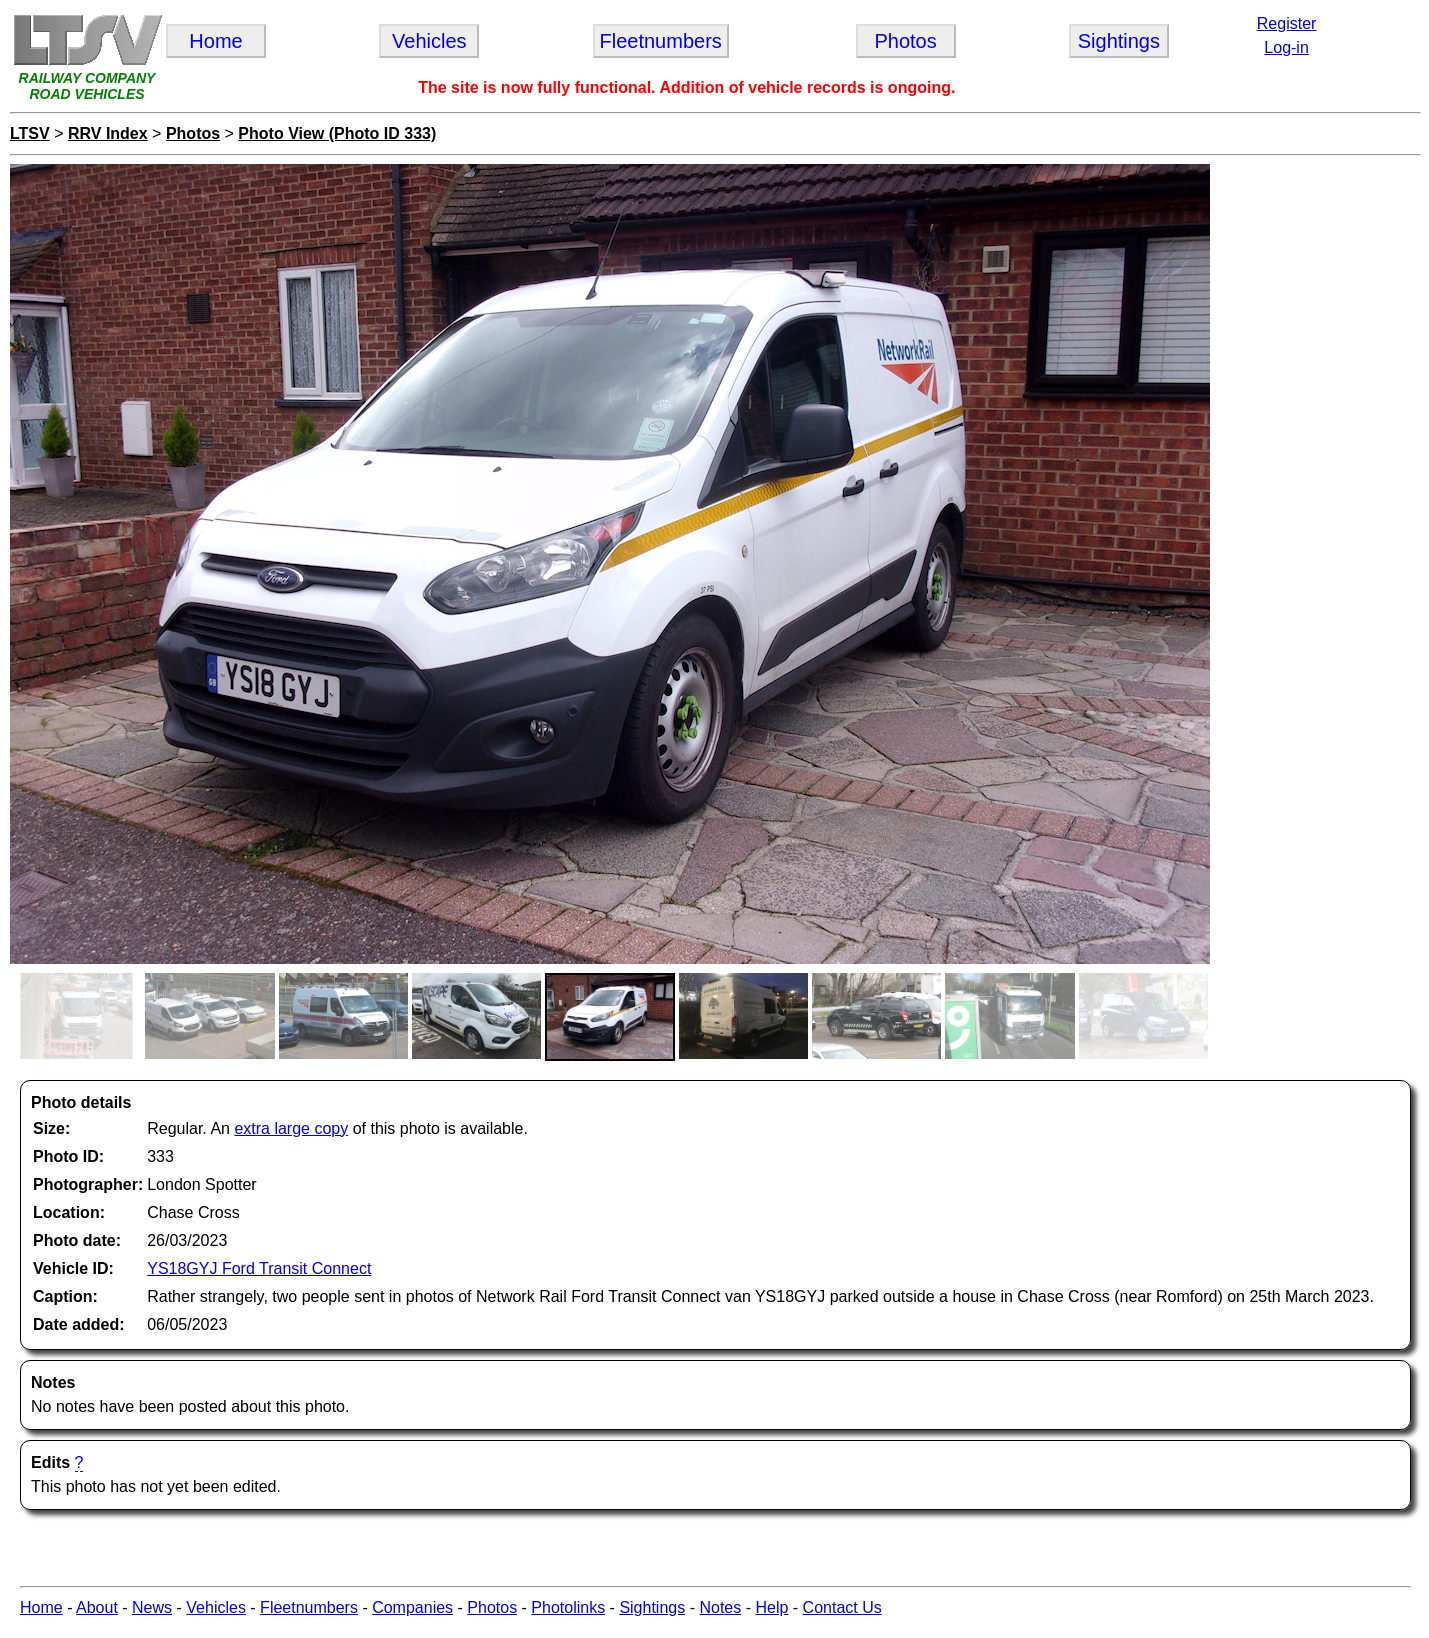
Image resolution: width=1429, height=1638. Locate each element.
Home (41, 1607)
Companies (412, 1607)
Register (1287, 23)
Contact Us (842, 1607)
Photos (193, 133)
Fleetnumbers (309, 1607)
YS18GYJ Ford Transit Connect (259, 1268)
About (97, 1607)
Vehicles (216, 1607)
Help (771, 1607)
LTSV (30, 133)
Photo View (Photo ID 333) (337, 133)
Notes (720, 1607)
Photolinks (568, 1607)
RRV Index (108, 133)
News (152, 1607)
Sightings (652, 1607)
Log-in (1286, 47)
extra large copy (291, 1128)
